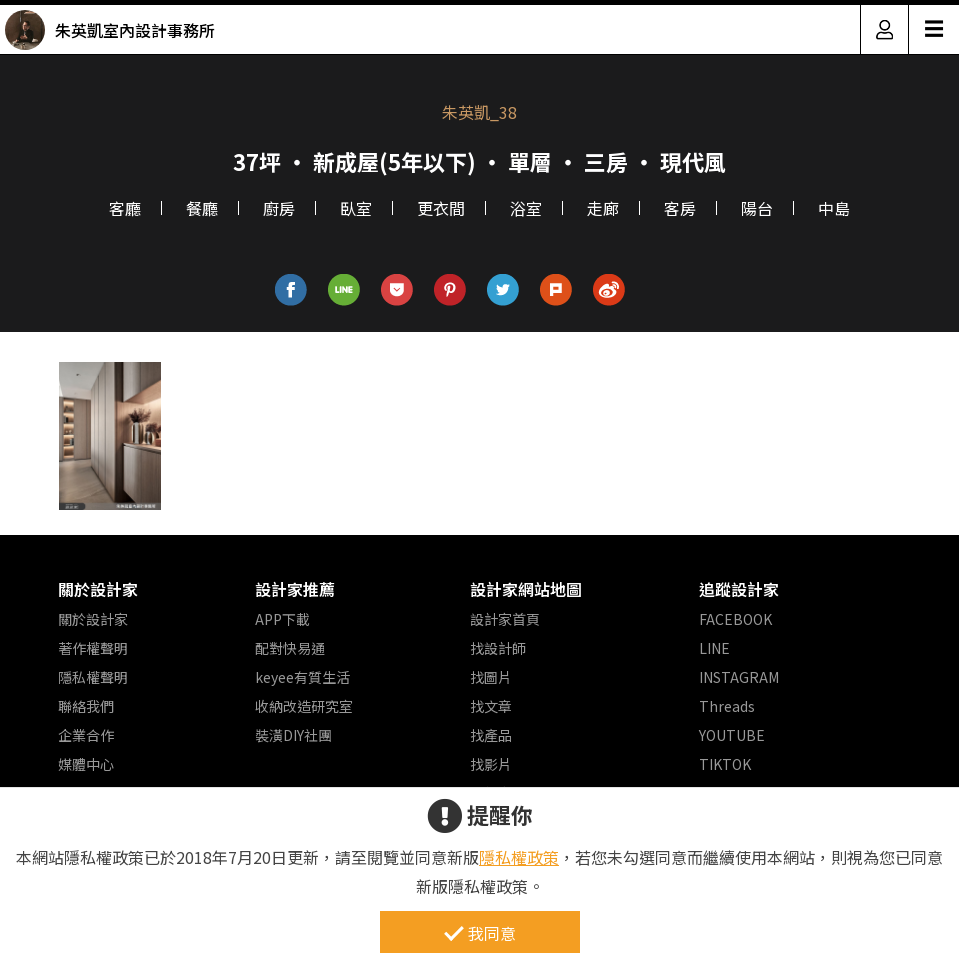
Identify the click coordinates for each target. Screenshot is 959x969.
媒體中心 (86, 764)
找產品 (491, 735)
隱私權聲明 (93, 677)
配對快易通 (290, 648)
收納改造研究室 (304, 706)
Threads (727, 706)
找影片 (491, 764)
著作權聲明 (93, 648)
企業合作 (86, 735)
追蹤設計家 (739, 589)
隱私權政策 (519, 857)
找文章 (491, 706)
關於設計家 (98, 589)
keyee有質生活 (302, 677)
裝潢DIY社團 (293, 735)
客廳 (125, 208)
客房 (680, 208)
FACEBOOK (735, 619)
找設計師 (498, 648)
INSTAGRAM (739, 677)
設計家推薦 (295, 589)
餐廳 (202, 208)
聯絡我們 (86, 706)
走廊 (603, 208)
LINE (714, 648)
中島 (834, 208)
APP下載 (282, 619)
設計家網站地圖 (526, 589)
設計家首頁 (505, 619)
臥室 (356, 208)
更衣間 (441, 208)
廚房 (279, 208)
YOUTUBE (732, 735)
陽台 (757, 208)
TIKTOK (725, 764)
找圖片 (491, 677)
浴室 (526, 208)
